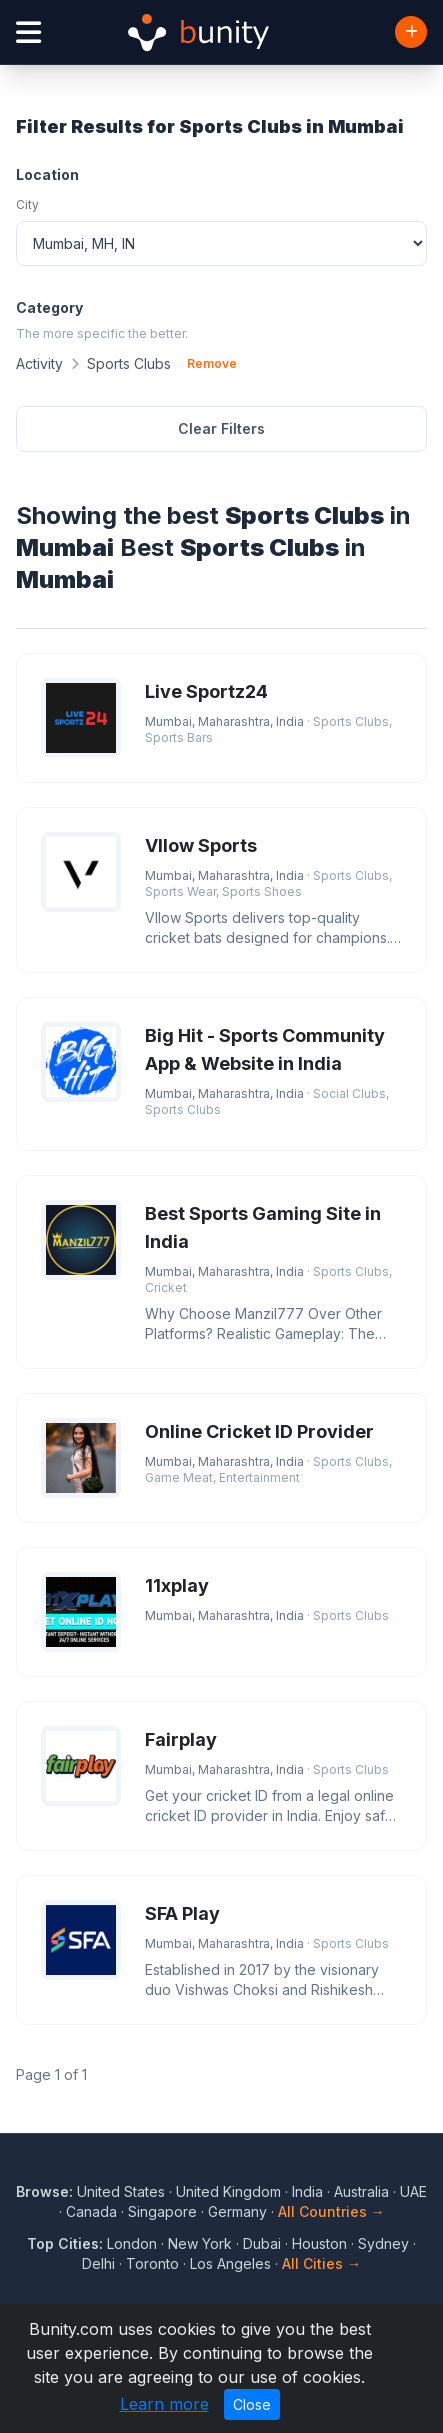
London (132, 2243)
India (307, 2191)
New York (200, 2243)
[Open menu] (28, 32)
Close (252, 2404)
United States (121, 2191)
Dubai (262, 2243)
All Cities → (321, 2263)
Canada (91, 2211)
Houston (319, 2243)
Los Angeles (230, 2263)
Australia (361, 2191)
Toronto (152, 2263)
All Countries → (331, 2211)
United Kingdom (228, 2191)
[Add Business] (411, 32)
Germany (237, 2211)
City (27, 204)
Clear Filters (221, 428)
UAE (413, 2191)
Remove (212, 363)
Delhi (98, 2263)
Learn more (164, 2404)
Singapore (162, 2211)
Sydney (383, 2243)
